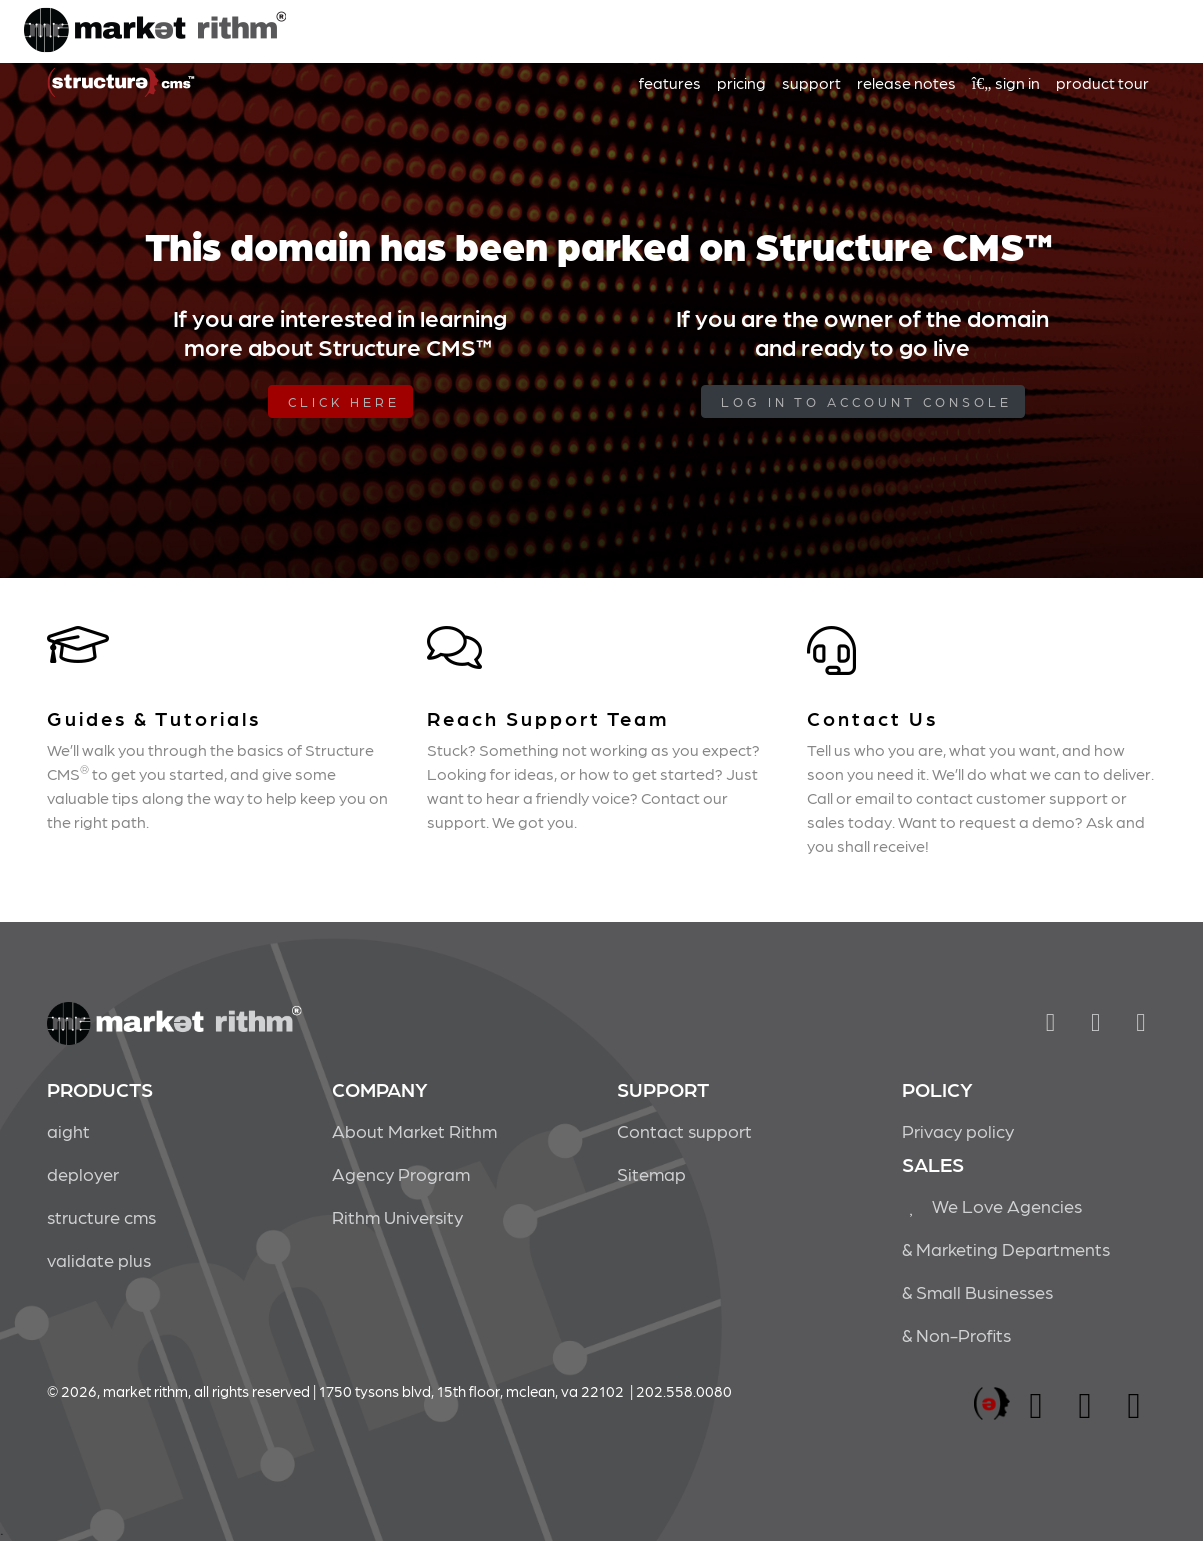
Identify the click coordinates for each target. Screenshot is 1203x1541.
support (811, 82)
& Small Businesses (977, 1291)
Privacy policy (958, 1130)
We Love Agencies (992, 1205)
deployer (83, 1173)
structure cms (101, 1216)
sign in (1006, 82)
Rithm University (397, 1216)
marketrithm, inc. (992, 1404)
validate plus (99, 1259)
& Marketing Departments (1006, 1248)
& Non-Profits (956, 1334)
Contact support (684, 1130)
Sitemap (651, 1173)
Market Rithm (155, 32)
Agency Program (401, 1173)
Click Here (344, 401)
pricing (741, 82)
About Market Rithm (414, 1130)
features (670, 82)
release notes (906, 82)
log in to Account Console (866, 401)
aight (68, 1130)
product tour (1102, 82)
